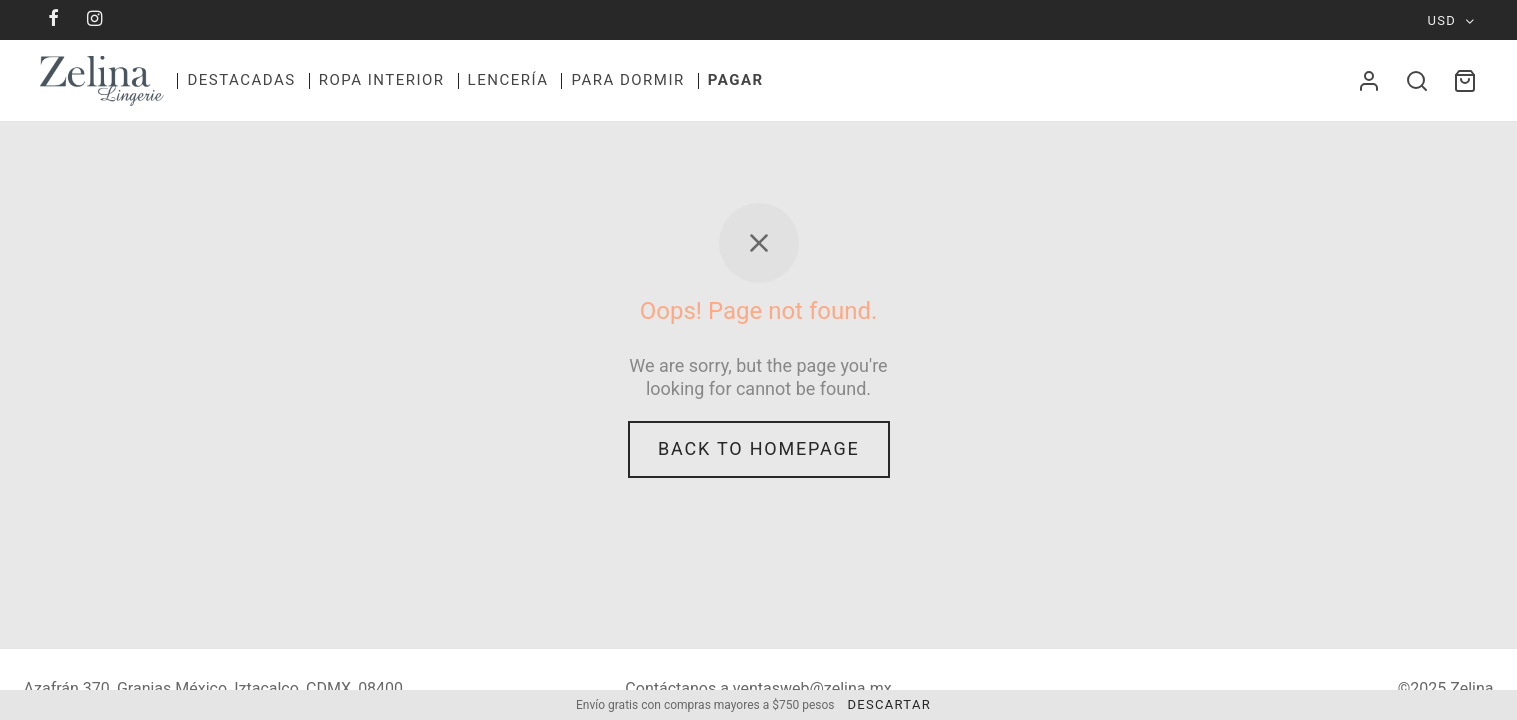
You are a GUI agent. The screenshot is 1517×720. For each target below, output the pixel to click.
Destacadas (241, 80)
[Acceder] (1369, 81)
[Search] (1417, 81)
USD (1442, 20)
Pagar (736, 80)
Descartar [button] (889, 704)
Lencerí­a (508, 80)
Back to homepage (759, 453)
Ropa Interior (382, 80)
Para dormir (627, 80)
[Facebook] (54, 19)
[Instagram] (95, 19)
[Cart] (1465, 81)
